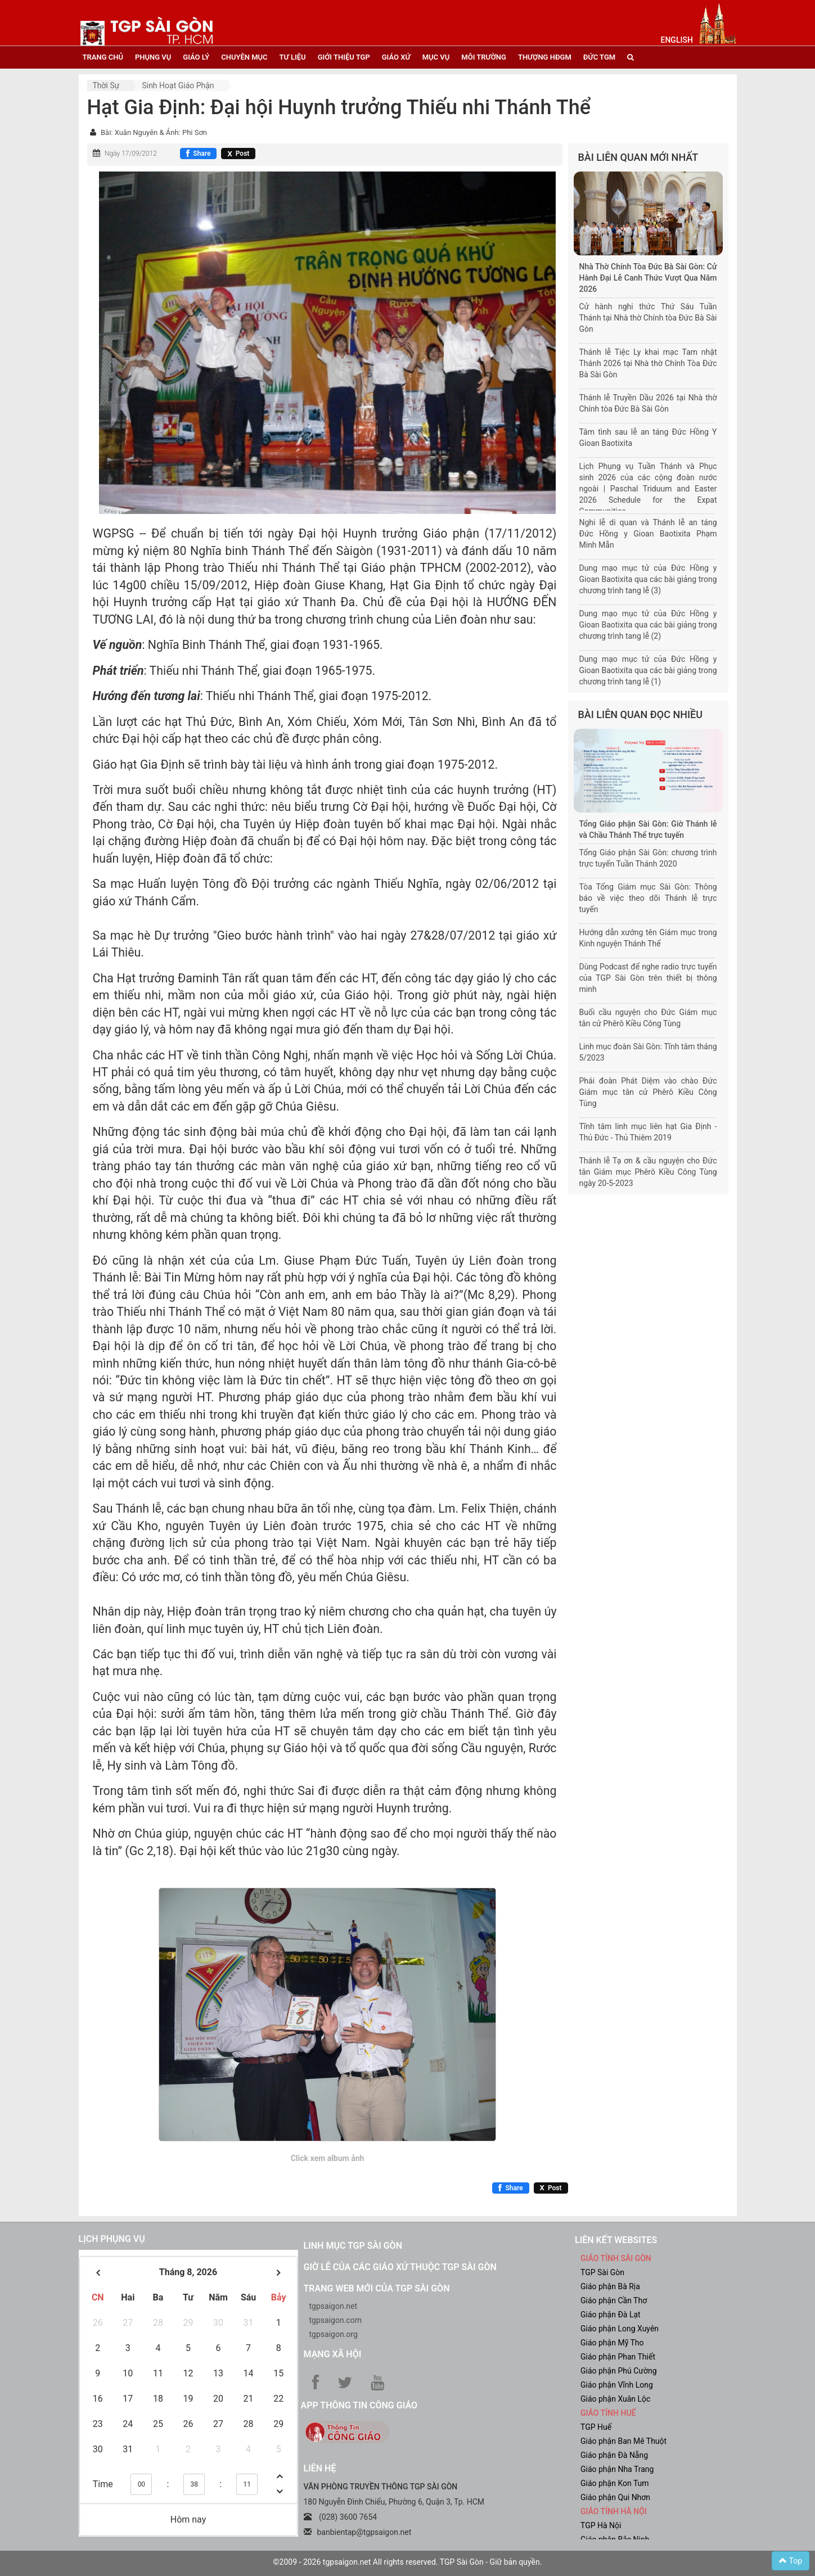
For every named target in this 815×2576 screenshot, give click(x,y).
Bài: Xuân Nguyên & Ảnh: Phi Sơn (154, 132)
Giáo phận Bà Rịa (610, 2286)
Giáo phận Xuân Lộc (615, 2398)
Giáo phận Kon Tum (614, 2483)
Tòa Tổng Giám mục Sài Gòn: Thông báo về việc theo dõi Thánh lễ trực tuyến (648, 898)
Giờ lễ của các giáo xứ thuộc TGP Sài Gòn (400, 2267)
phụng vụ (153, 57)
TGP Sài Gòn (602, 2272)
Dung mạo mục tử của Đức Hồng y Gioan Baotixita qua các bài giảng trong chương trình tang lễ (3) (648, 579)
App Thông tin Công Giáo (359, 2405)
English (677, 39)
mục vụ (436, 57)
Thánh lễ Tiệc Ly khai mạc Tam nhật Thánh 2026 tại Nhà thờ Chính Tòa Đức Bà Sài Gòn (648, 363)
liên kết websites (616, 2240)
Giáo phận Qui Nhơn (615, 2497)
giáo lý (196, 57)
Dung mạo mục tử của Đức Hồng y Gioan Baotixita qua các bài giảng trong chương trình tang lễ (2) (648, 624)
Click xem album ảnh (327, 2158)
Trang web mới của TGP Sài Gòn (377, 2288)
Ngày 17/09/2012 (131, 153)
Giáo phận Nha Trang (617, 2469)
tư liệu (293, 57)
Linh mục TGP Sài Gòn (353, 2245)
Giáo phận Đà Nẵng (614, 2455)
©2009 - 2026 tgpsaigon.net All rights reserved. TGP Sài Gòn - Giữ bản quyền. (407, 2561)
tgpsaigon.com (335, 2320)
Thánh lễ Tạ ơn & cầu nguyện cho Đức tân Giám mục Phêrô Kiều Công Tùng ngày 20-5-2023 (648, 1172)
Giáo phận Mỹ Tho (612, 2342)
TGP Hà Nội (600, 2525)
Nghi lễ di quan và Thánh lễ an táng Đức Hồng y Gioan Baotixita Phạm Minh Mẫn (648, 533)
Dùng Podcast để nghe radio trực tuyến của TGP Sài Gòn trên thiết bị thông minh (648, 978)
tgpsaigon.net (333, 2306)
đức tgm (599, 57)
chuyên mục (244, 57)
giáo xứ (396, 57)
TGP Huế (595, 2426)
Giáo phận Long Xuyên (619, 2328)
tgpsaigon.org (333, 2334)
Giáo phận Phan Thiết (617, 2356)
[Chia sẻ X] (238, 153)
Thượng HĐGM (544, 57)
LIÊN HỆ (320, 2468)
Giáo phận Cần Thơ (613, 2300)
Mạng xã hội (333, 2354)
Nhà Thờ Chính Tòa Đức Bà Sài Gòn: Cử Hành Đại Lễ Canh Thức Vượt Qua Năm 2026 (648, 278)
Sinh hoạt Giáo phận (178, 85)
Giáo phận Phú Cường (618, 2370)
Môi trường (483, 57)
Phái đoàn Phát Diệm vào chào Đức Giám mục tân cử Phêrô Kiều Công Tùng (648, 1092)
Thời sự (106, 85)
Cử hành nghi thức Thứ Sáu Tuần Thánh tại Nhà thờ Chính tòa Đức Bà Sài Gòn (648, 317)
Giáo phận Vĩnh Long (616, 2384)
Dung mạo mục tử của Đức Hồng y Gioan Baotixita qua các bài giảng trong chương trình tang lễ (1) (648, 670)
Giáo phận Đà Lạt (610, 2314)
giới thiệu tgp (344, 57)
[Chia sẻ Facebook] (198, 153)
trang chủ (103, 57)
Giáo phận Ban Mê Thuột (623, 2441)
